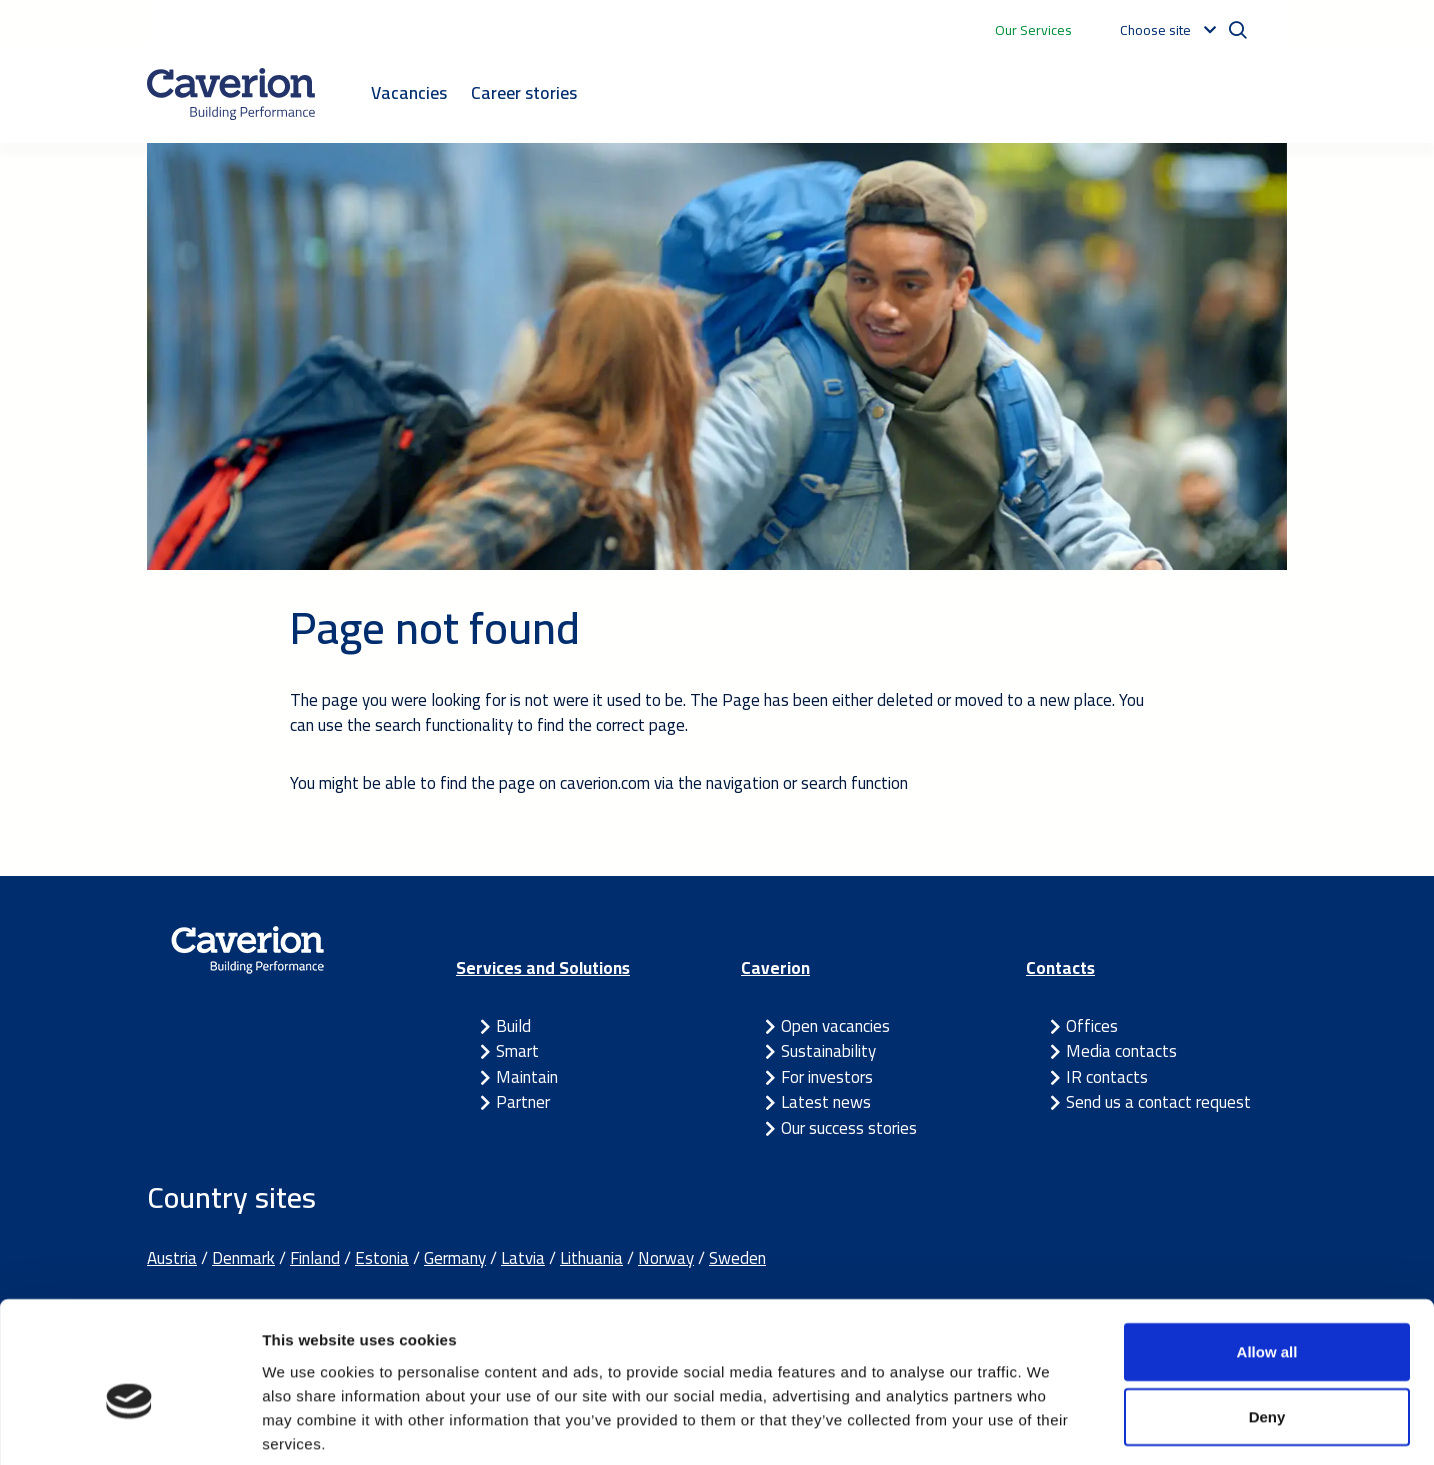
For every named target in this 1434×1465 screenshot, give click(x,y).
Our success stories (849, 1128)
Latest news (826, 1102)
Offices (1092, 1026)
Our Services (1033, 30)
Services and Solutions (543, 968)
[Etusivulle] (231, 94)
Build (513, 1026)
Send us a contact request (1158, 1102)
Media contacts (1121, 1051)
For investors (827, 1077)
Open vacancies (835, 1026)
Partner (523, 1102)
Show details (1049, 1425)
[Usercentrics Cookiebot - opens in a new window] (129, 1426)
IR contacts (1107, 1077)
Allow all (1267, 1252)
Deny (1267, 1318)
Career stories (524, 92)
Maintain (527, 1077)
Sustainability (828, 1051)
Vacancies (409, 92)
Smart (517, 1051)
